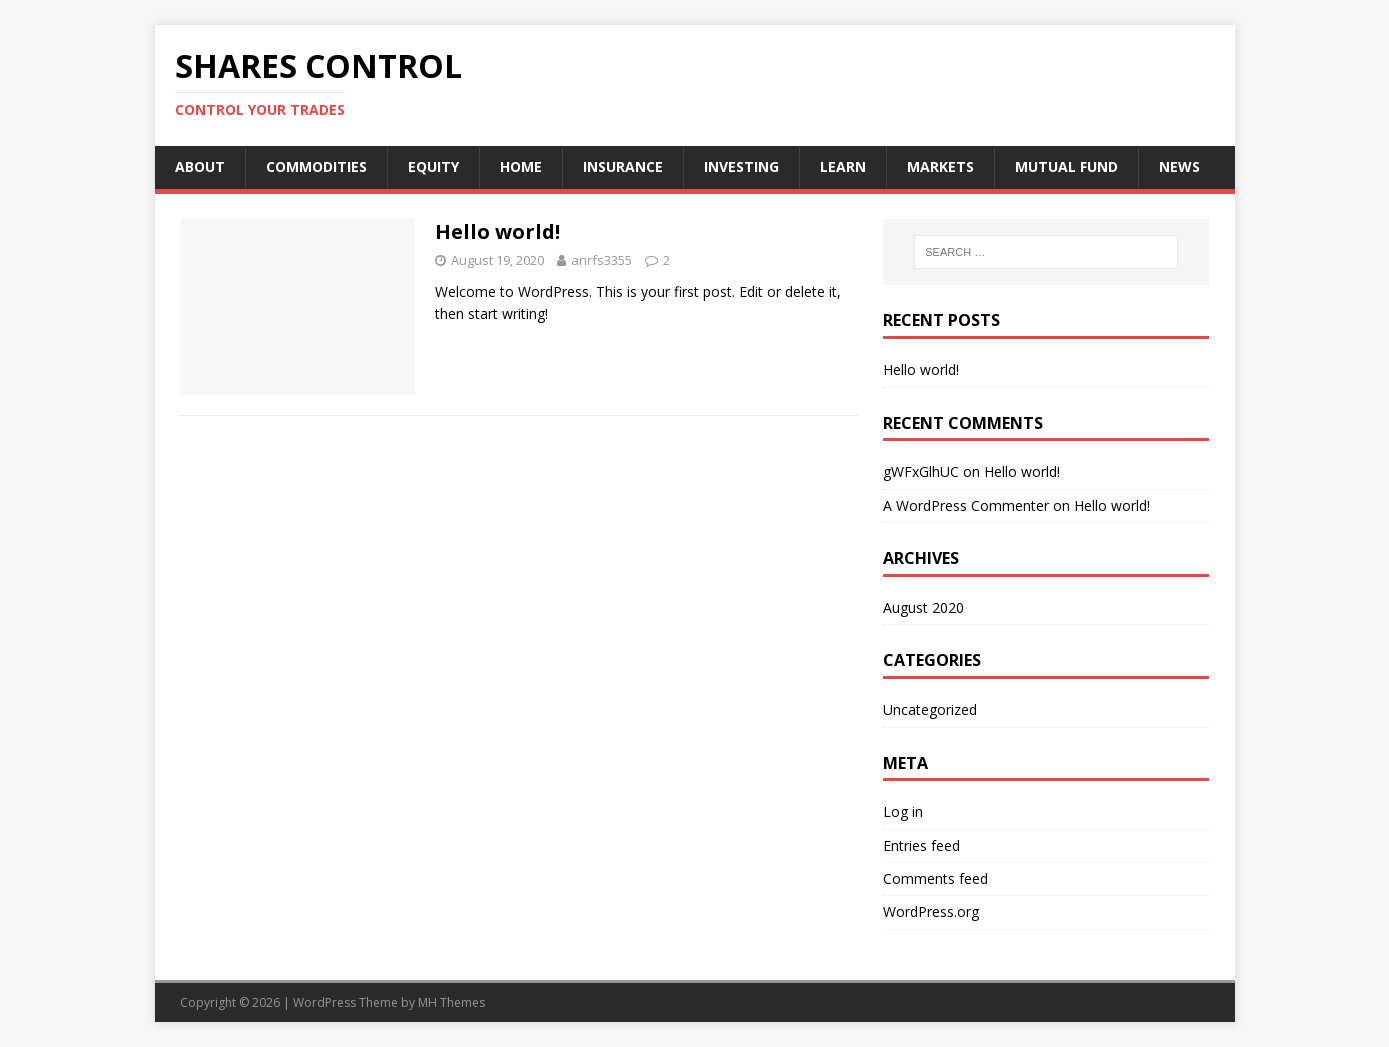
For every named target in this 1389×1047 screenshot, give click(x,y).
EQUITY (433, 166)
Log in (903, 811)
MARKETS (940, 166)
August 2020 (923, 607)
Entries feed (921, 845)
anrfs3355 (601, 260)
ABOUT (200, 166)
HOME (521, 166)
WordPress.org (931, 911)
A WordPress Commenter (966, 505)
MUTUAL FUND (1066, 166)
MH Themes (451, 1002)
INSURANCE (623, 166)
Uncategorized (930, 709)
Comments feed (935, 878)
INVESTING (741, 166)
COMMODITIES (316, 166)
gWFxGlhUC (921, 471)
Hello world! (497, 231)
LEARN (843, 166)
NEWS (1179, 166)
